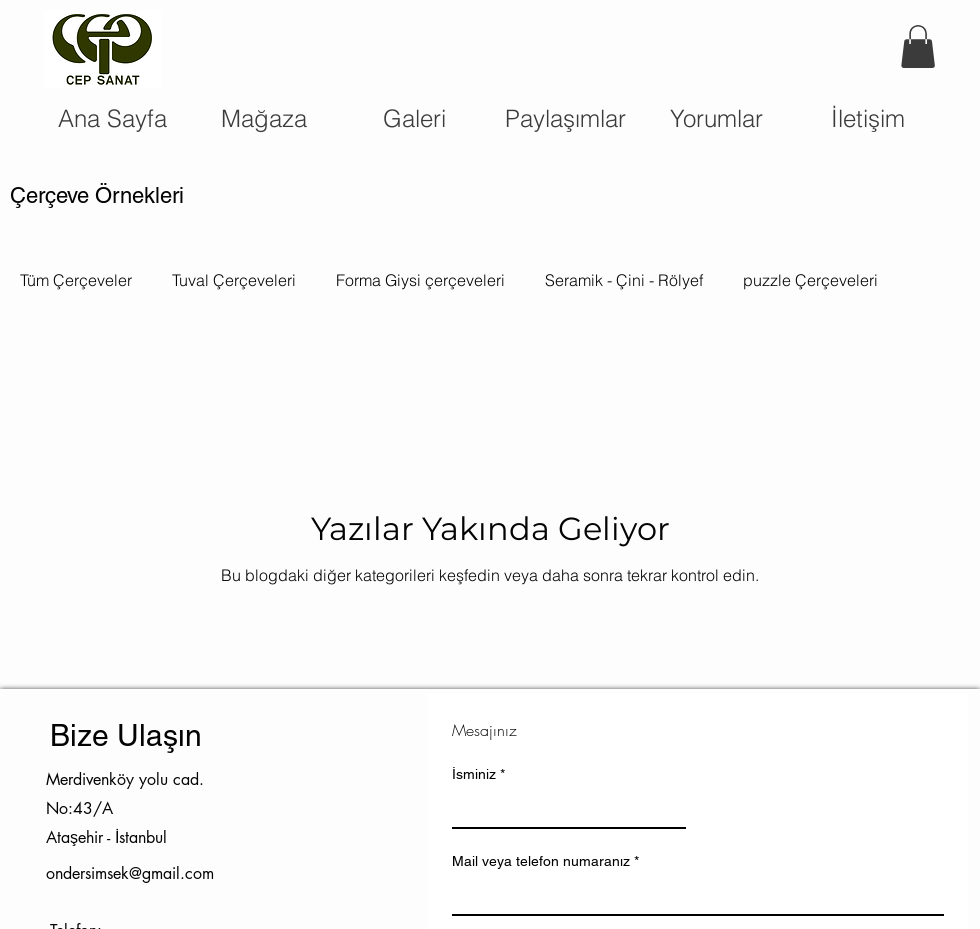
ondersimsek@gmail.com (130, 873)
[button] (918, 46)
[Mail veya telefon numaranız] (692, 896)
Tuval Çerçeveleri (234, 280)
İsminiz (478, 774)
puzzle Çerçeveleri (810, 280)
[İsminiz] (563, 809)
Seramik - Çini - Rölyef (624, 280)
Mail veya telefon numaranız (545, 861)
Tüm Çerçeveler (76, 280)
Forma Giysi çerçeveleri (420, 280)
